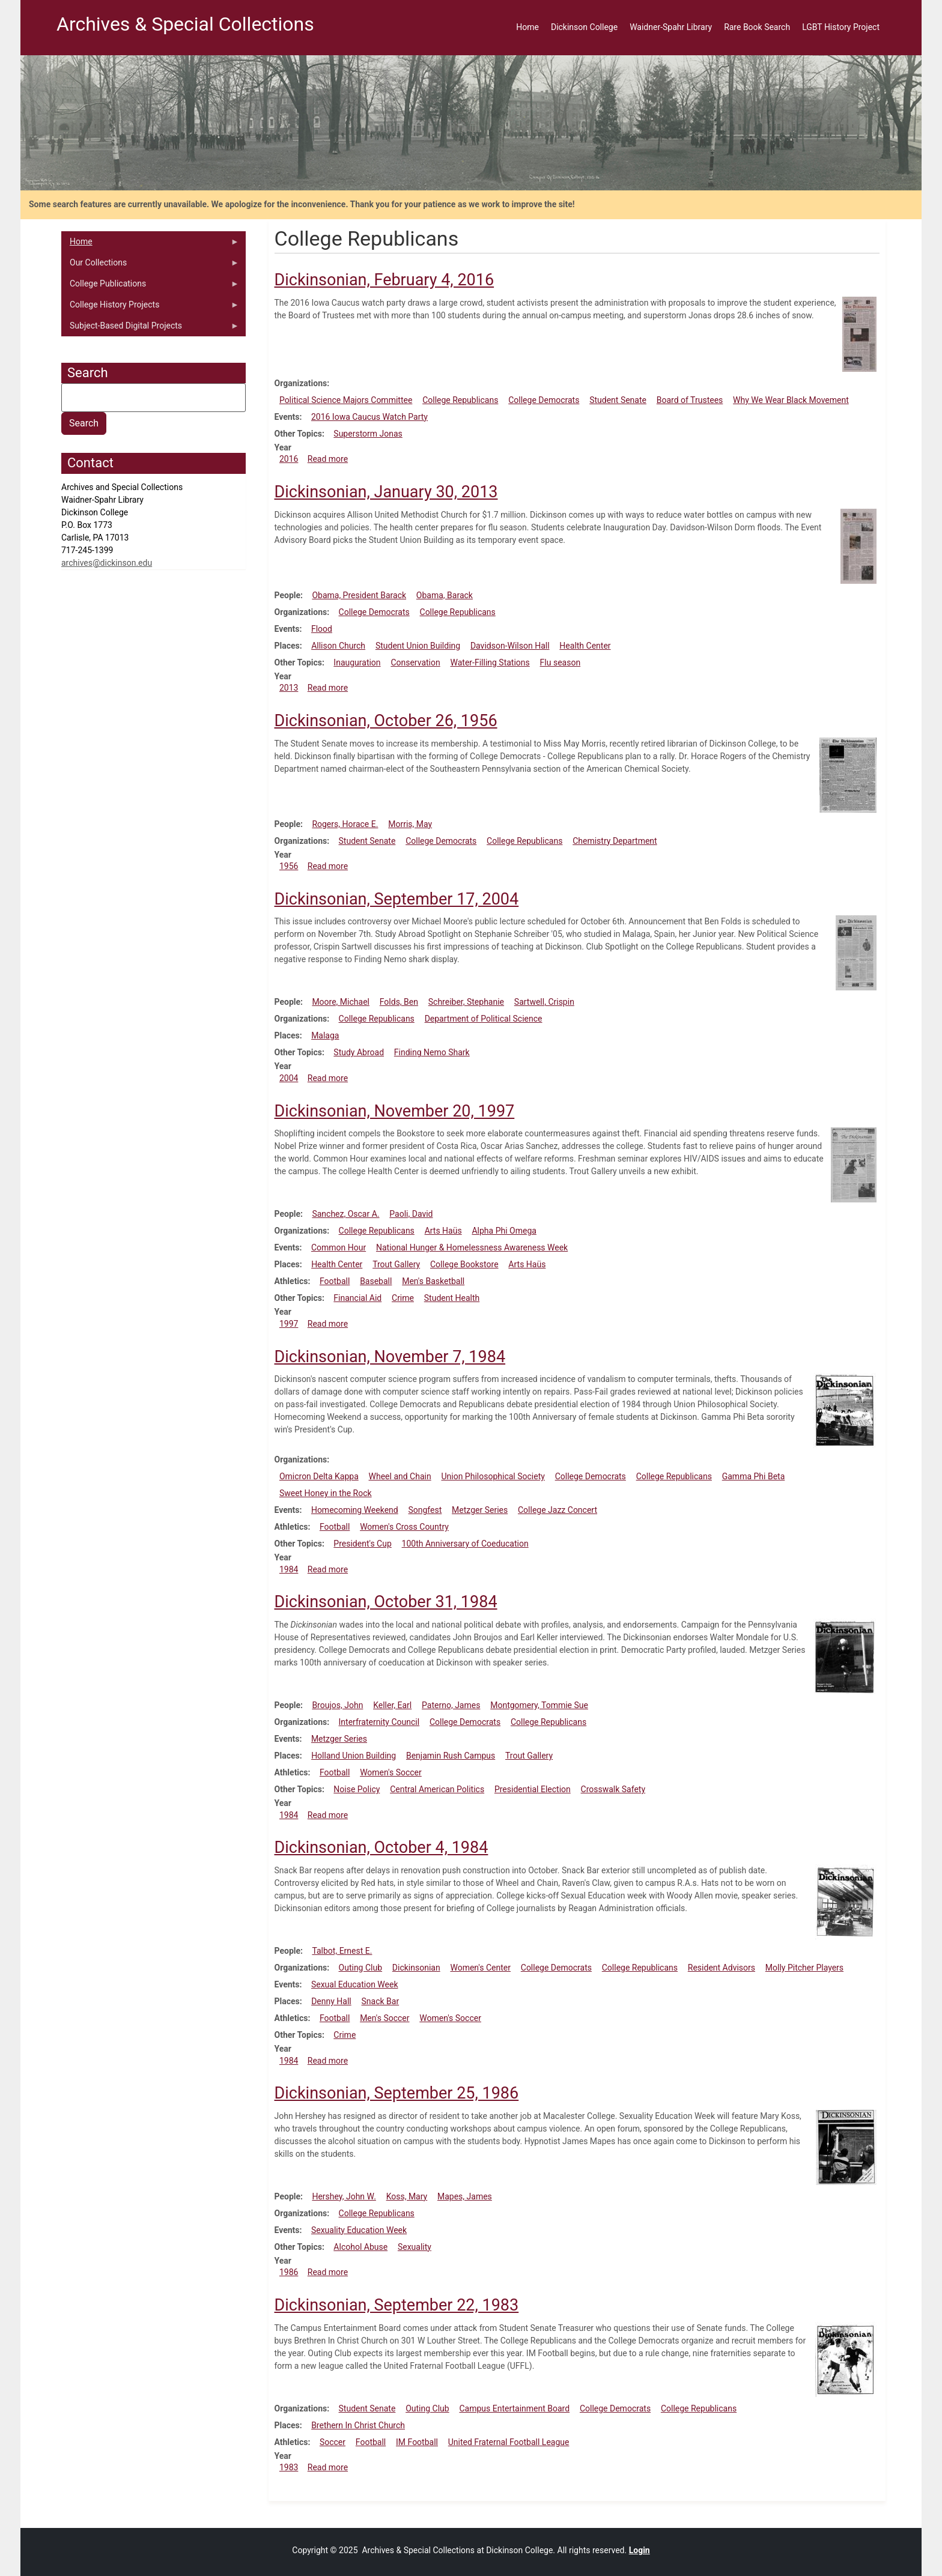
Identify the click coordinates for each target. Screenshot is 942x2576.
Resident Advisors (721, 1967)
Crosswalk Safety (613, 1789)
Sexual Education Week (354, 1984)
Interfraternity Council (379, 1722)
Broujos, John (337, 1705)
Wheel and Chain (400, 1476)
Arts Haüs (443, 1230)
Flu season (560, 662)
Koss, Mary (407, 2196)
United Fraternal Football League (509, 2442)
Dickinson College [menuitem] (584, 27)
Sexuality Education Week (359, 2230)
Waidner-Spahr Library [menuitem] (671, 27)
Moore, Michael (340, 1002)
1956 (288, 866)
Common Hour (338, 1247)
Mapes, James (464, 2196)
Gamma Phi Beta (753, 1476)
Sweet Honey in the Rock (325, 1493)
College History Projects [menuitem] (150, 307)
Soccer (332, 2442)
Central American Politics (437, 1789)
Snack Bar (381, 2001)
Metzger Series (480, 1510)
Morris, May (410, 824)
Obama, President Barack (359, 595)
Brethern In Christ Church (358, 2425)
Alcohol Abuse (360, 2247)
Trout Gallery (396, 1264)
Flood (321, 629)
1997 (288, 1324)
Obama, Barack (444, 595)
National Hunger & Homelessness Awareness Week (472, 1247)
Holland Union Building (353, 1755)
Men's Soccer (384, 2018)
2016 (288, 459)
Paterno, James (451, 1705)
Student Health (451, 1298)
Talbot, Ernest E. (342, 1951)
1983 (288, 2467)
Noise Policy (356, 1789)
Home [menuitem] (527, 27)
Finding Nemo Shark (432, 1052)
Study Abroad (358, 1052)
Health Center (584, 645)
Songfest (425, 1510)
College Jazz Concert (557, 1510)
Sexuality (414, 2247)
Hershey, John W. (343, 2196)
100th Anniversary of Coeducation (465, 1543)
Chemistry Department (615, 841)
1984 (288, 1569)
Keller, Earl (392, 1705)
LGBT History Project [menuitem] (841, 27)
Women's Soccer (391, 1772)
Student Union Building (417, 645)
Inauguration (356, 662)
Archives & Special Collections (185, 24)
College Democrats (543, 400)
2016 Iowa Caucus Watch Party (369, 417)
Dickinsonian (416, 1967)
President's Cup (362, 1543)
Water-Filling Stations (490, 662)
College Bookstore (464, 1264)
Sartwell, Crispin (544, 1002)
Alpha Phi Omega (504, 1230)
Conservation (415, 662)
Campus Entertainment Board (514, 2408)
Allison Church (338, 645)
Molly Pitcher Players (804, 1967)
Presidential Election (532, 1789)
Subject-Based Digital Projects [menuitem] (150, 328)
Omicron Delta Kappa (319, 1476)
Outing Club (361, 1967)
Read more (328, 459)
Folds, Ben (399, 1002)
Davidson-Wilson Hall (510, 645)
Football (335, 1281)
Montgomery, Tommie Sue (539, 1705)
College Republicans (460, 400)
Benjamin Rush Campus (450, 1755)
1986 (288, 2272)
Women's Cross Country (404, 1527)
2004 (288, 1078)
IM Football (417, 2442)
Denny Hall (331, 2001)
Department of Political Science (483, 1018)
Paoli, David (411, 1214)
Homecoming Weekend (354, 1510)
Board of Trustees (690, 400)
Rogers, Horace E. (345, 824)
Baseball (376, 1281)
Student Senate (617, 400)
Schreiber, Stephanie (466, 1002)
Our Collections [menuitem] (150, 265)
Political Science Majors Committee (345, 400)
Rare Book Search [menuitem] (757, 27)
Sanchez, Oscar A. (345, 1214)
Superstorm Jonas (368, 433)
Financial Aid (357, 1298)
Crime (403, 1298)
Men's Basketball (433, 1281)
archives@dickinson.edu (106, 563)
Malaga (325, 1035)
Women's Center (480, 1967)
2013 (288, 687)
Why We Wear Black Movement (791, 400)
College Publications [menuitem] (150, 286)
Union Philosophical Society (492, 1476)
